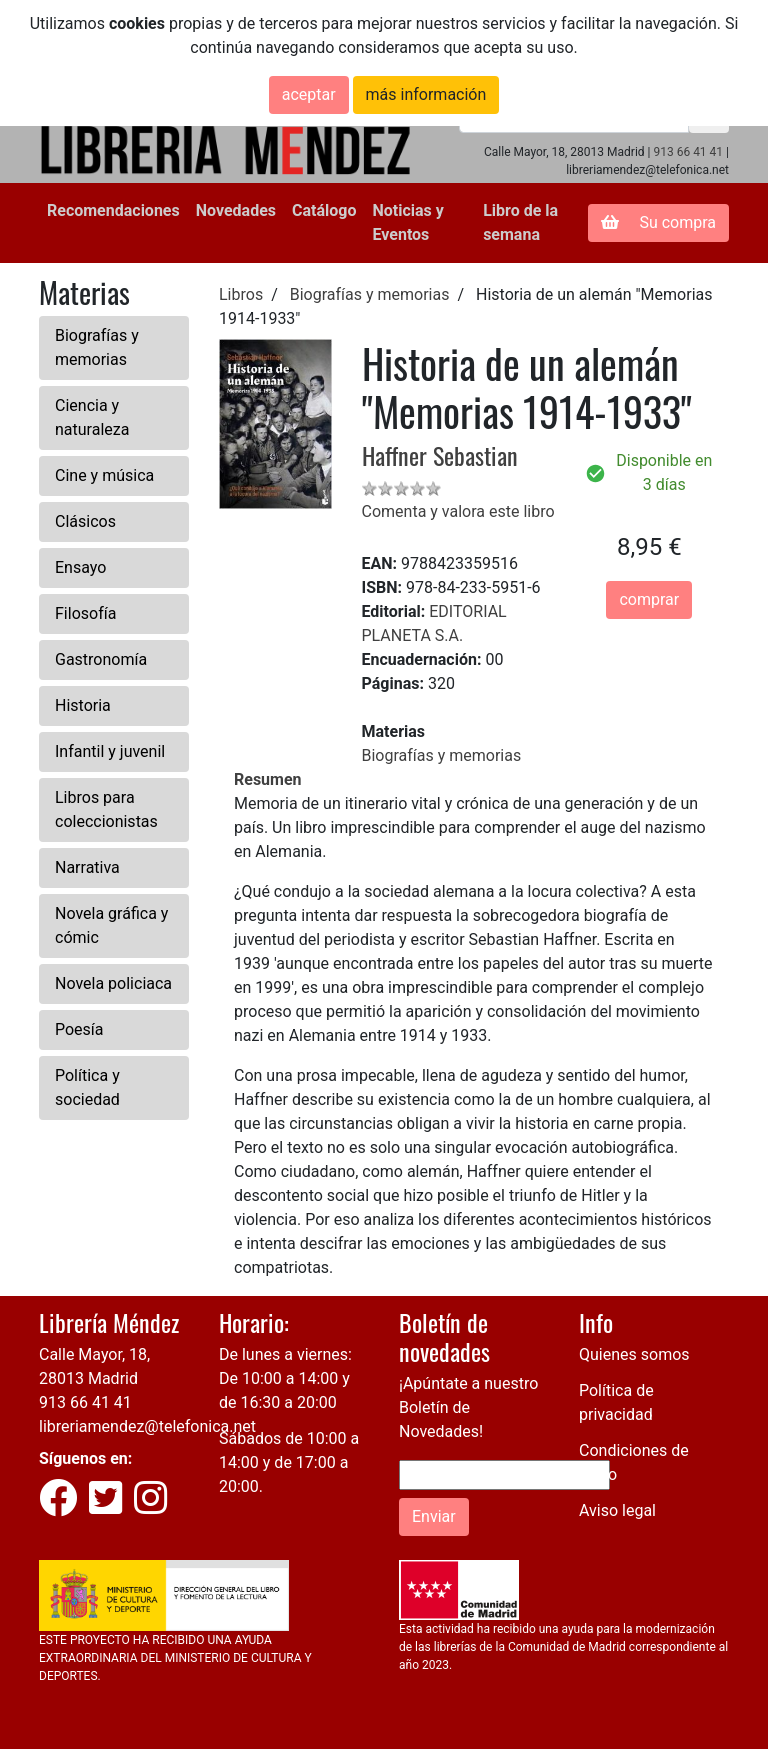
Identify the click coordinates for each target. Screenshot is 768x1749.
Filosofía (85, 613)
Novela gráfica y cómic (111, 925)
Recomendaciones (113, 210)
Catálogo (324, 210)
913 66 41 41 (688, 152)
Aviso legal (617, 1510)
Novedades (236, 210)
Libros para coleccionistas (106, 809)
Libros (241, 294)
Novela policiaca (113, 983)
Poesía (79, 1029)
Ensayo (80, 567)
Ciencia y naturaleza (92, 417)
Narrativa (87, 867)
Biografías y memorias (97, 347)
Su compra (658, 222)
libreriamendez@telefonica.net (147, 1426)
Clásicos (85, 521)
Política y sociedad (87, 1087)
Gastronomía (101, 659)
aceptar (309, 94)
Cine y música (104, 475)
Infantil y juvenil (110, 751)
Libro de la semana (520, 222)
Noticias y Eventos (407, 222)
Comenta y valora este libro (458, 511)
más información (426, 94)
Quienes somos (634, 1354)
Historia (83, 705)
